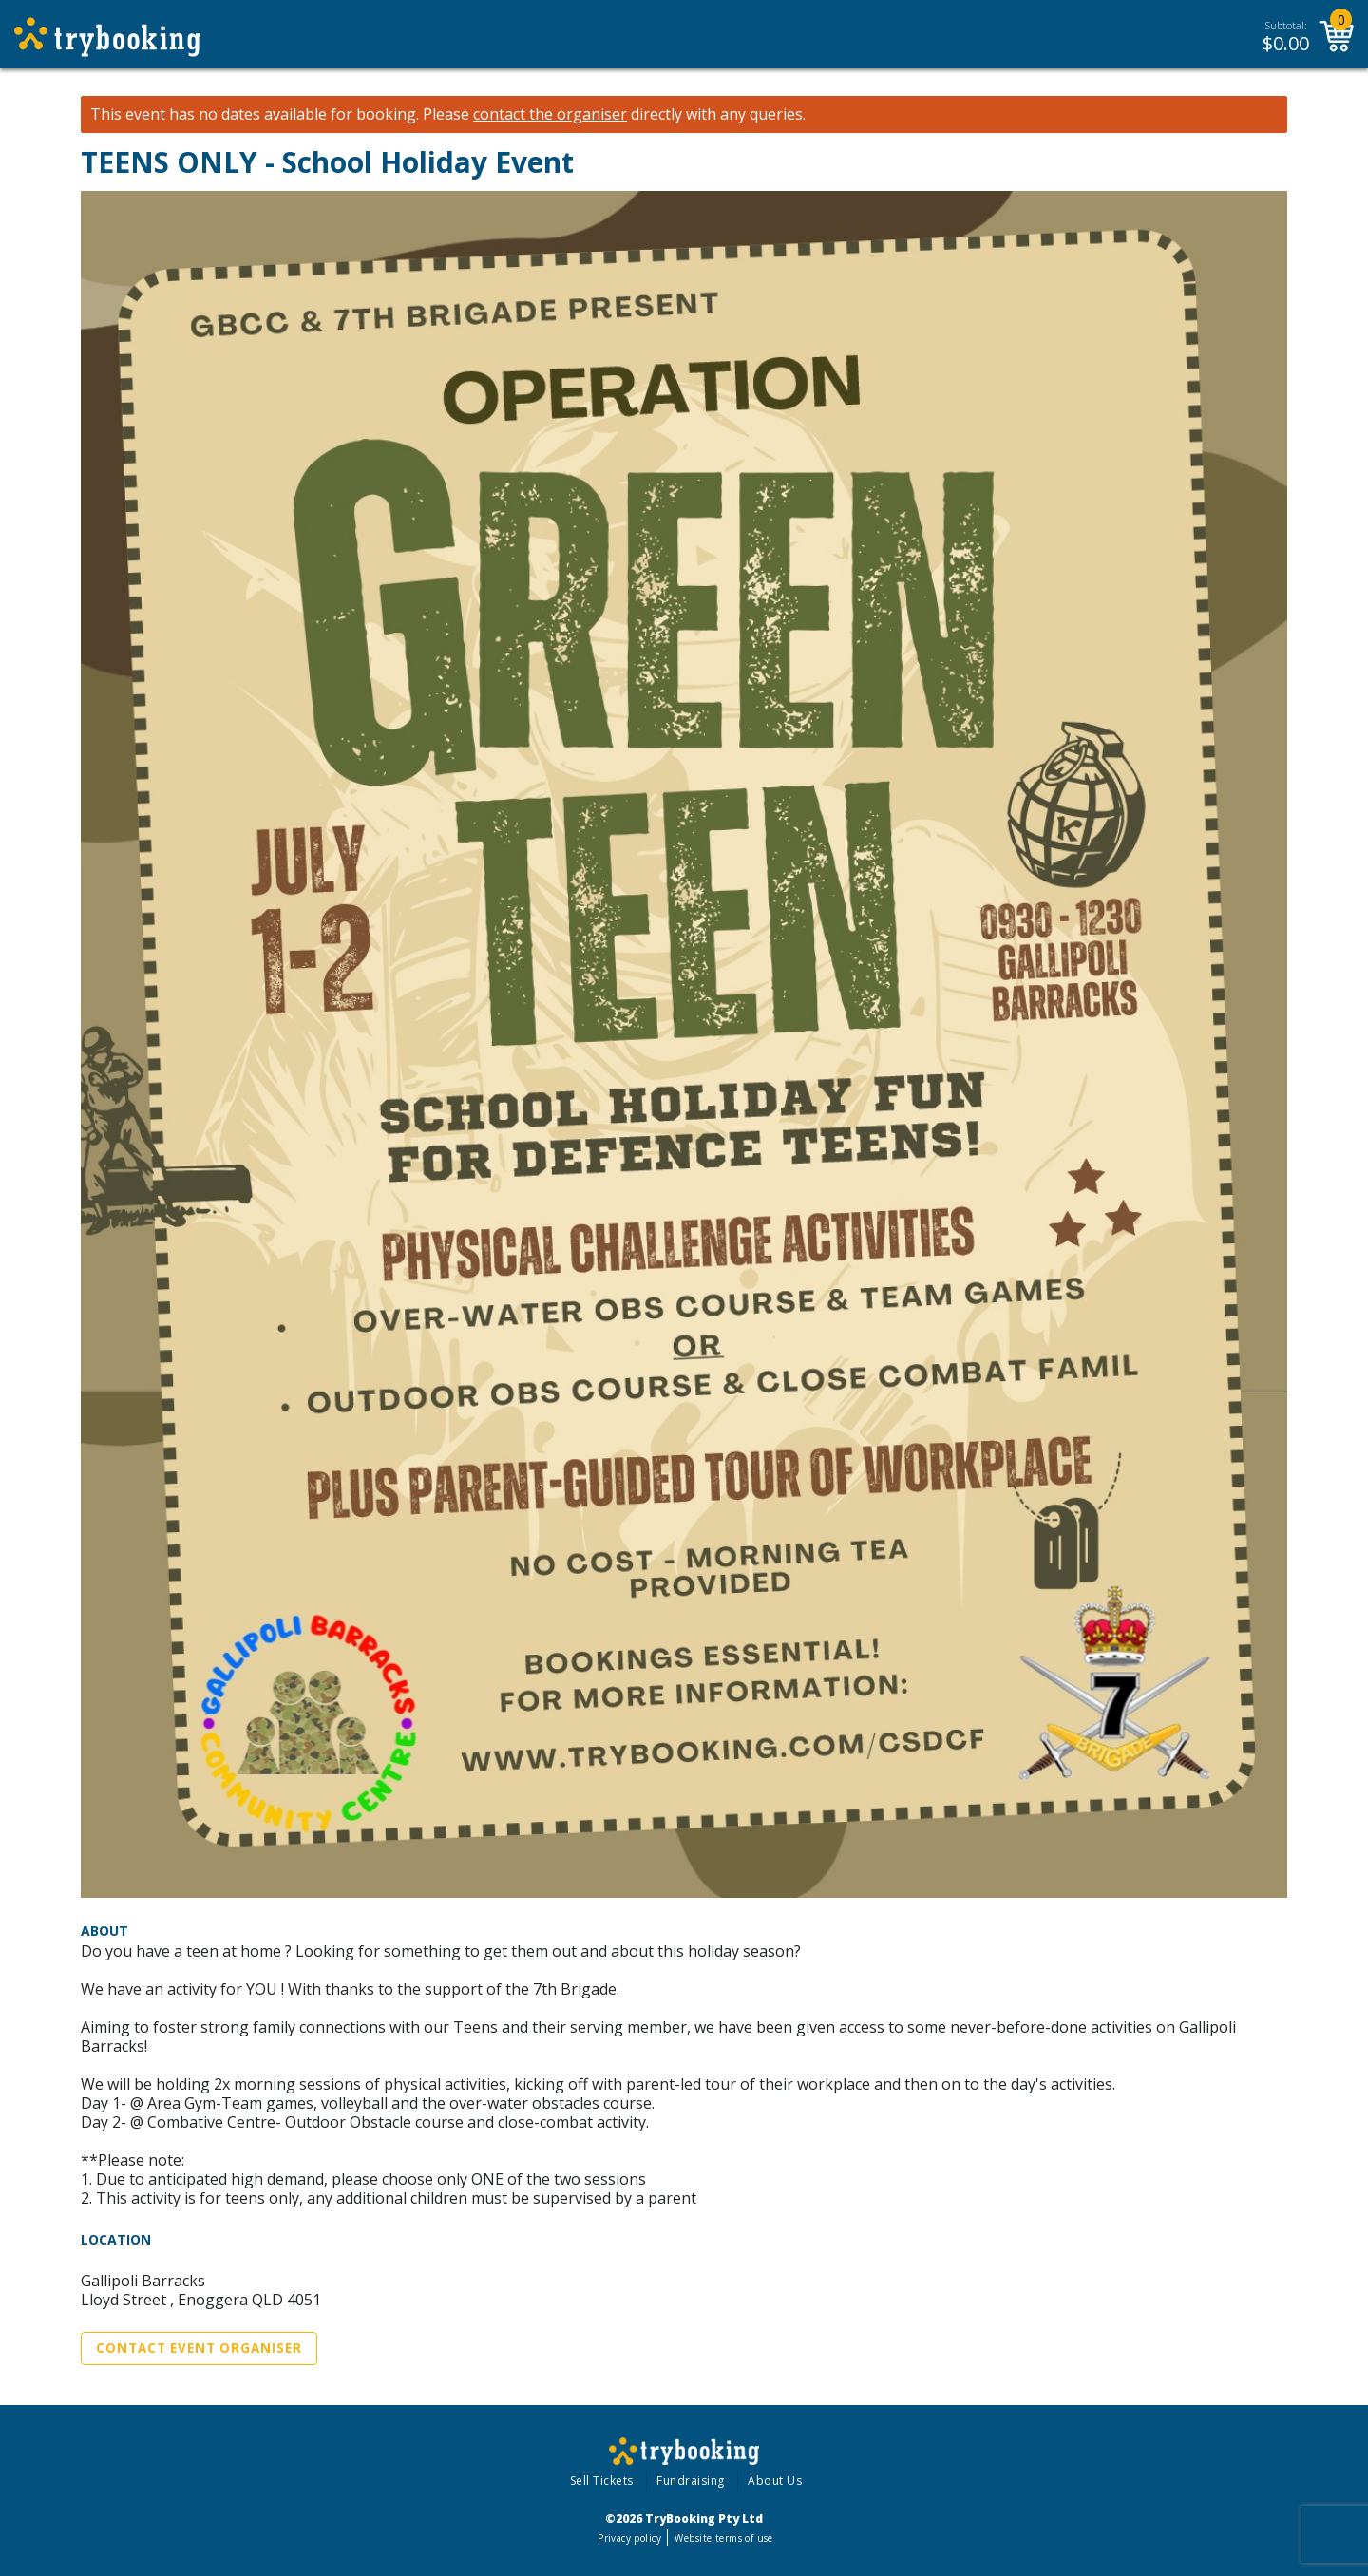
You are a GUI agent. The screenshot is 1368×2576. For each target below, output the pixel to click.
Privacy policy (629, 2538)
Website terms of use (723, 2538)
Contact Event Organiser (199, 2348)
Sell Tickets (602, 2480)
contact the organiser (550, 114)
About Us (775, 2480)
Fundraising (690, 2480)
